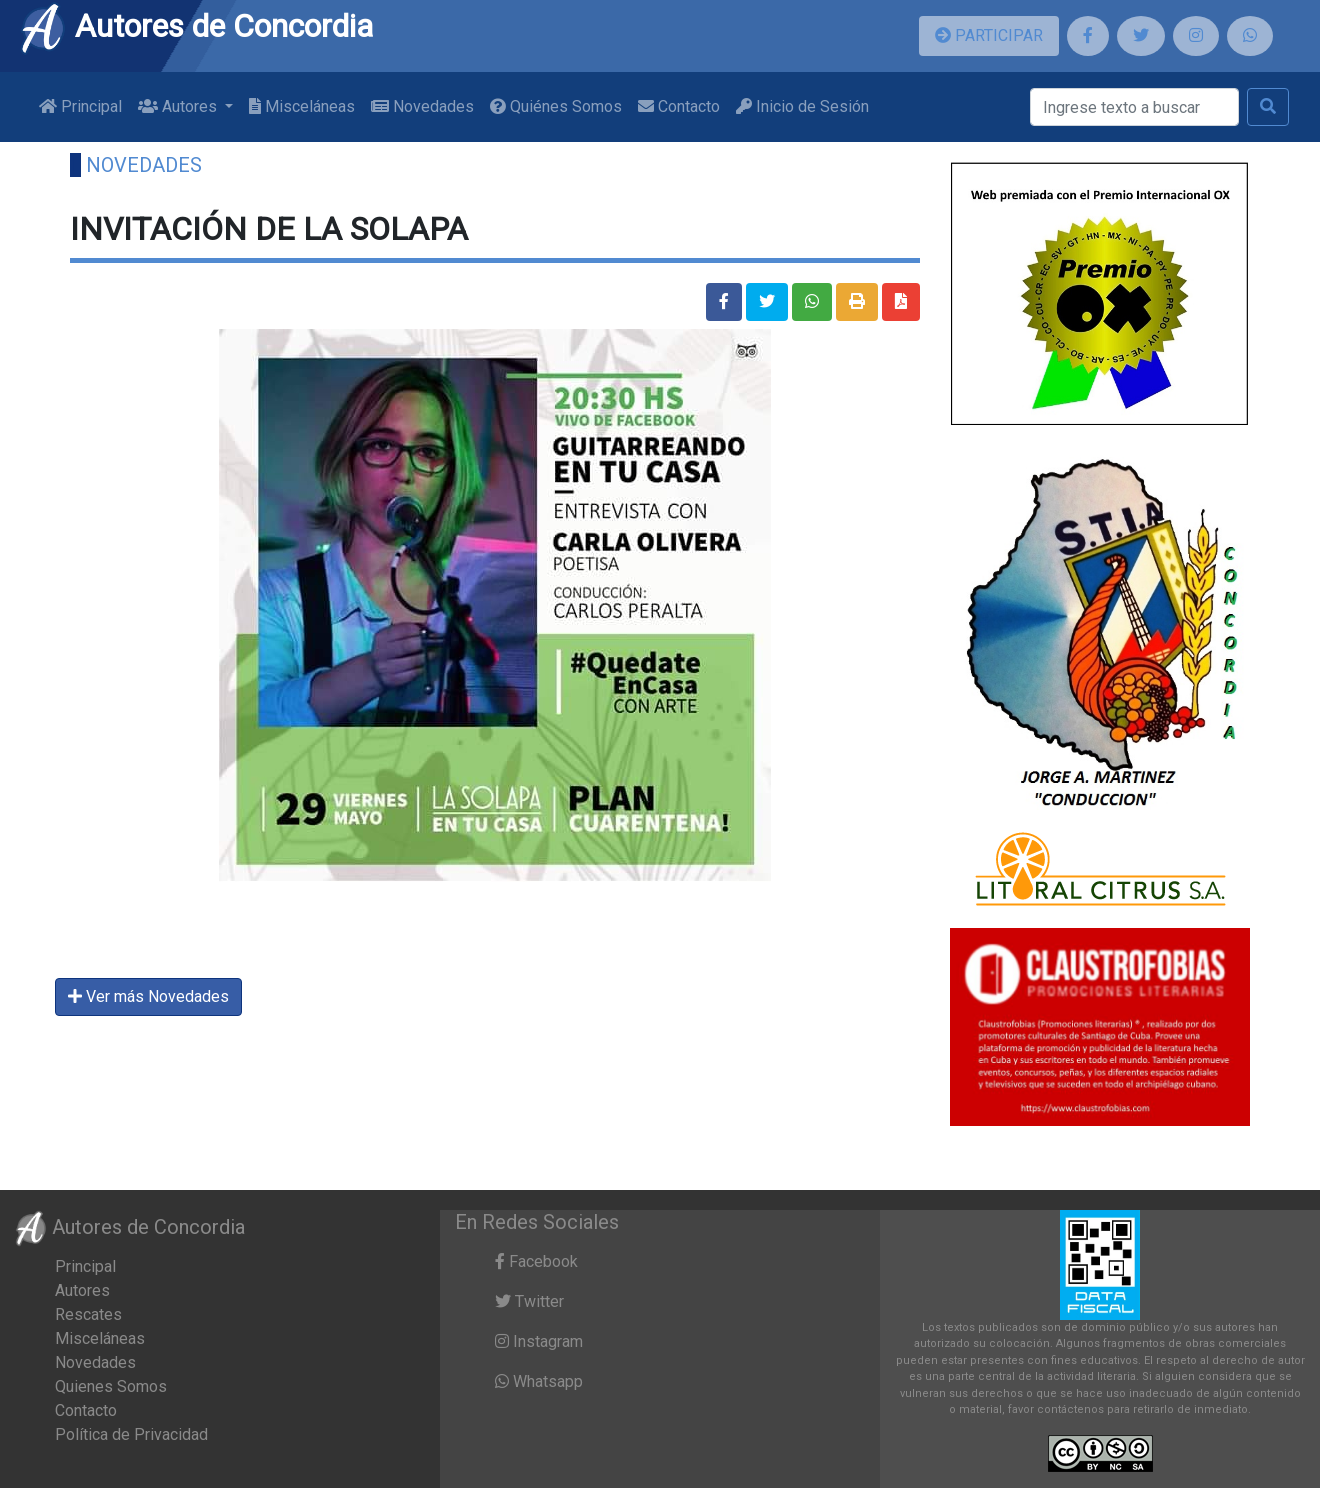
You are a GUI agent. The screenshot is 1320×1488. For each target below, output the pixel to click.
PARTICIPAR (989, 35)
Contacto (679, 106)
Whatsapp (539, 1381)
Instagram (539, 1341)
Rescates (88, 1314)
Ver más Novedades (148, 996)
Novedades (422, 106)
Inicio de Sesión (802, 106)
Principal (80, 106)
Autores (82, 1290)
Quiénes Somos (556, 106)
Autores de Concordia (196, 26)
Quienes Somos (111, 1386)
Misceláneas (302, 106)
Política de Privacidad (131, 1434)
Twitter (529, 1301)
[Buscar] (1134, 107)
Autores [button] (179, 106)
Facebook (536, 1261)
